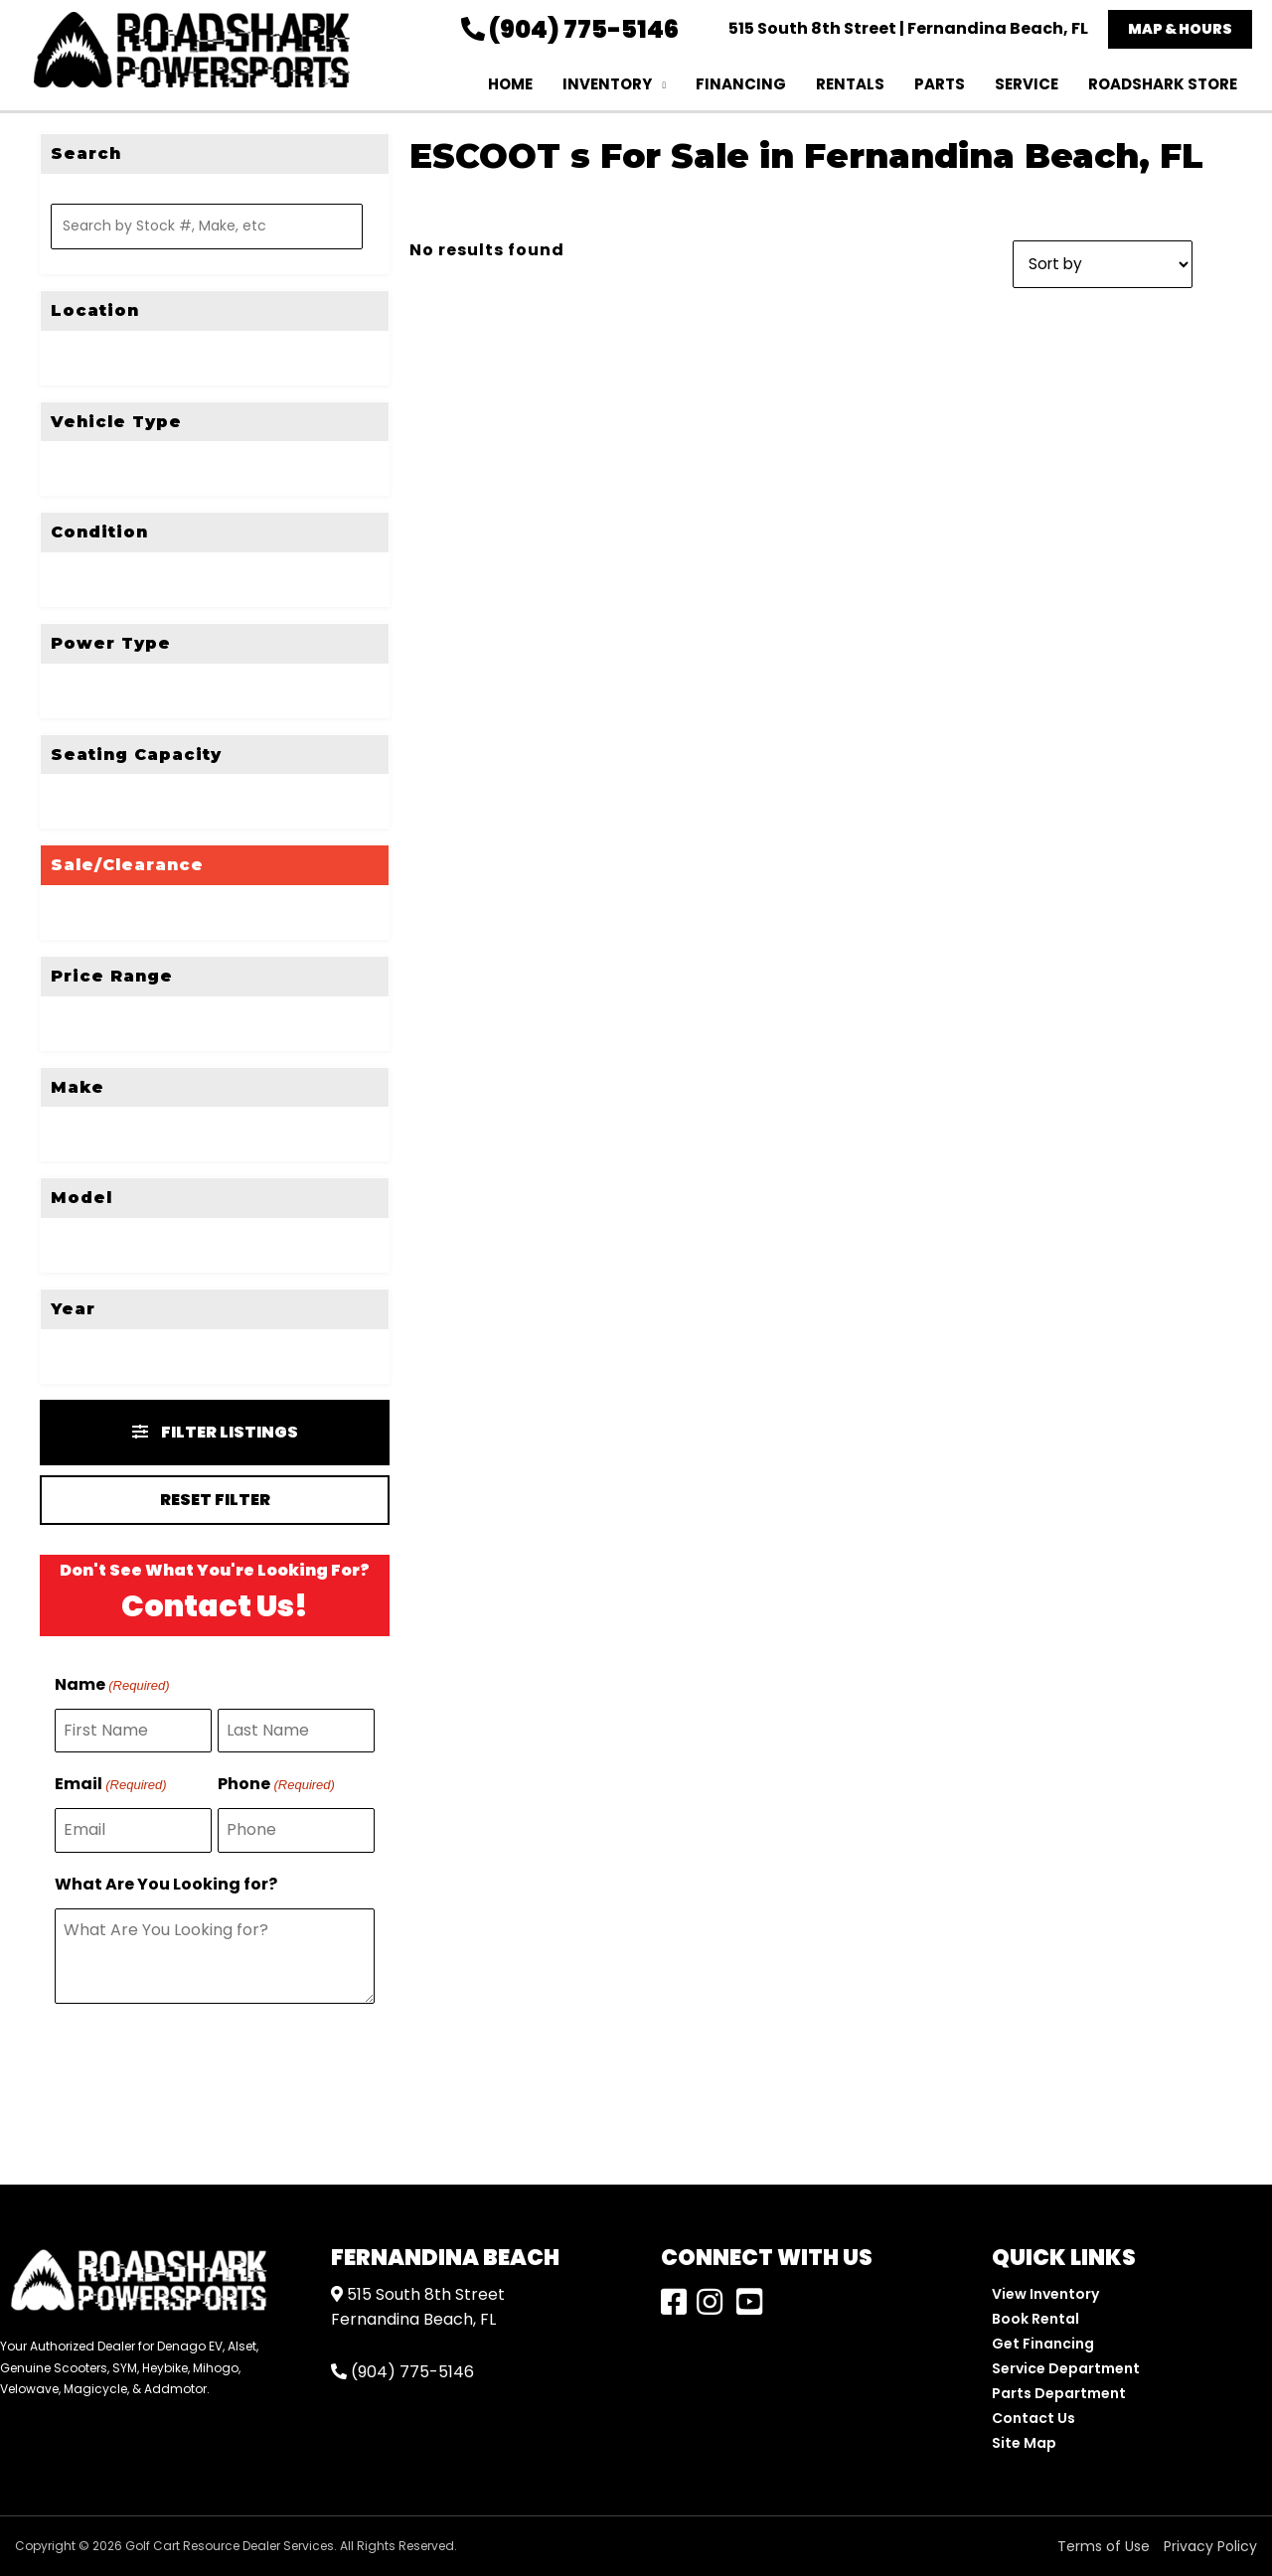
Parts (939, 84)
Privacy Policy (1210, 2546)
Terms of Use (1103, 2546)
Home (510, 84)
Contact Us (1033, 2418)
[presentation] (206, 2069)
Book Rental (1035, 2319)
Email (111, 1785)
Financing (741, 84)
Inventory (607, 84)
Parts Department (1059, 2393)
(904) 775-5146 (570, 29)
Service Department (1066, 2368)
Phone (276, 1785)
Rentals (850, 84)
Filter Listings (215, 1432)
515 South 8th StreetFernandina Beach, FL (418, 2307)
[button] (1180, 29)
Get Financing (1043, 2343)
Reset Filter (215, 1499)
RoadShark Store (1162, 84)
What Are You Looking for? (166, 1884)
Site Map (1024, 2443)
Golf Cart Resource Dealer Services (229, 2545)
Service (1026, 84)
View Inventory (1045, 2294)
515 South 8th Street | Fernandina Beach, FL (908, 28)
